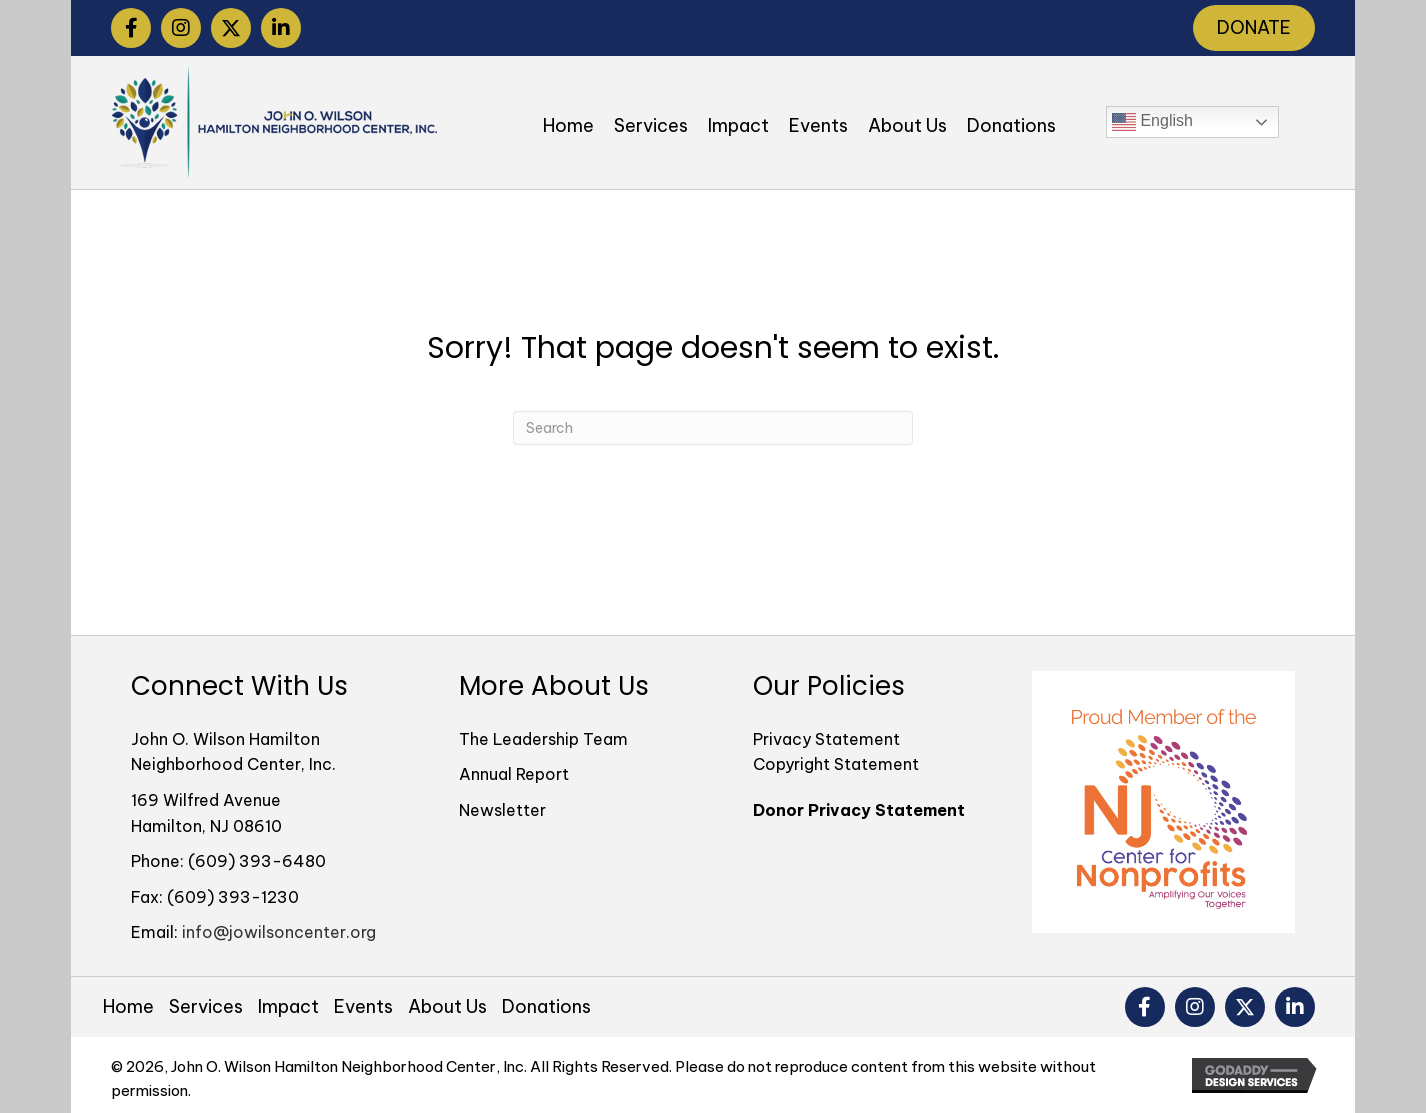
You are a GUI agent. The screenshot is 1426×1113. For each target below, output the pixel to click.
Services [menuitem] (206, 1007)
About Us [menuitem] (447, 1007)
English (1152, 122)
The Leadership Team (543, 739)
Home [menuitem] (128, 1007)
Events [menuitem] (363, 1007)
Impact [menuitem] (288, 1007)
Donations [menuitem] (546, 1007)
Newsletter (502, 810)
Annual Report (514, 774)
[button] (131, 28)
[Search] (713, 428)
